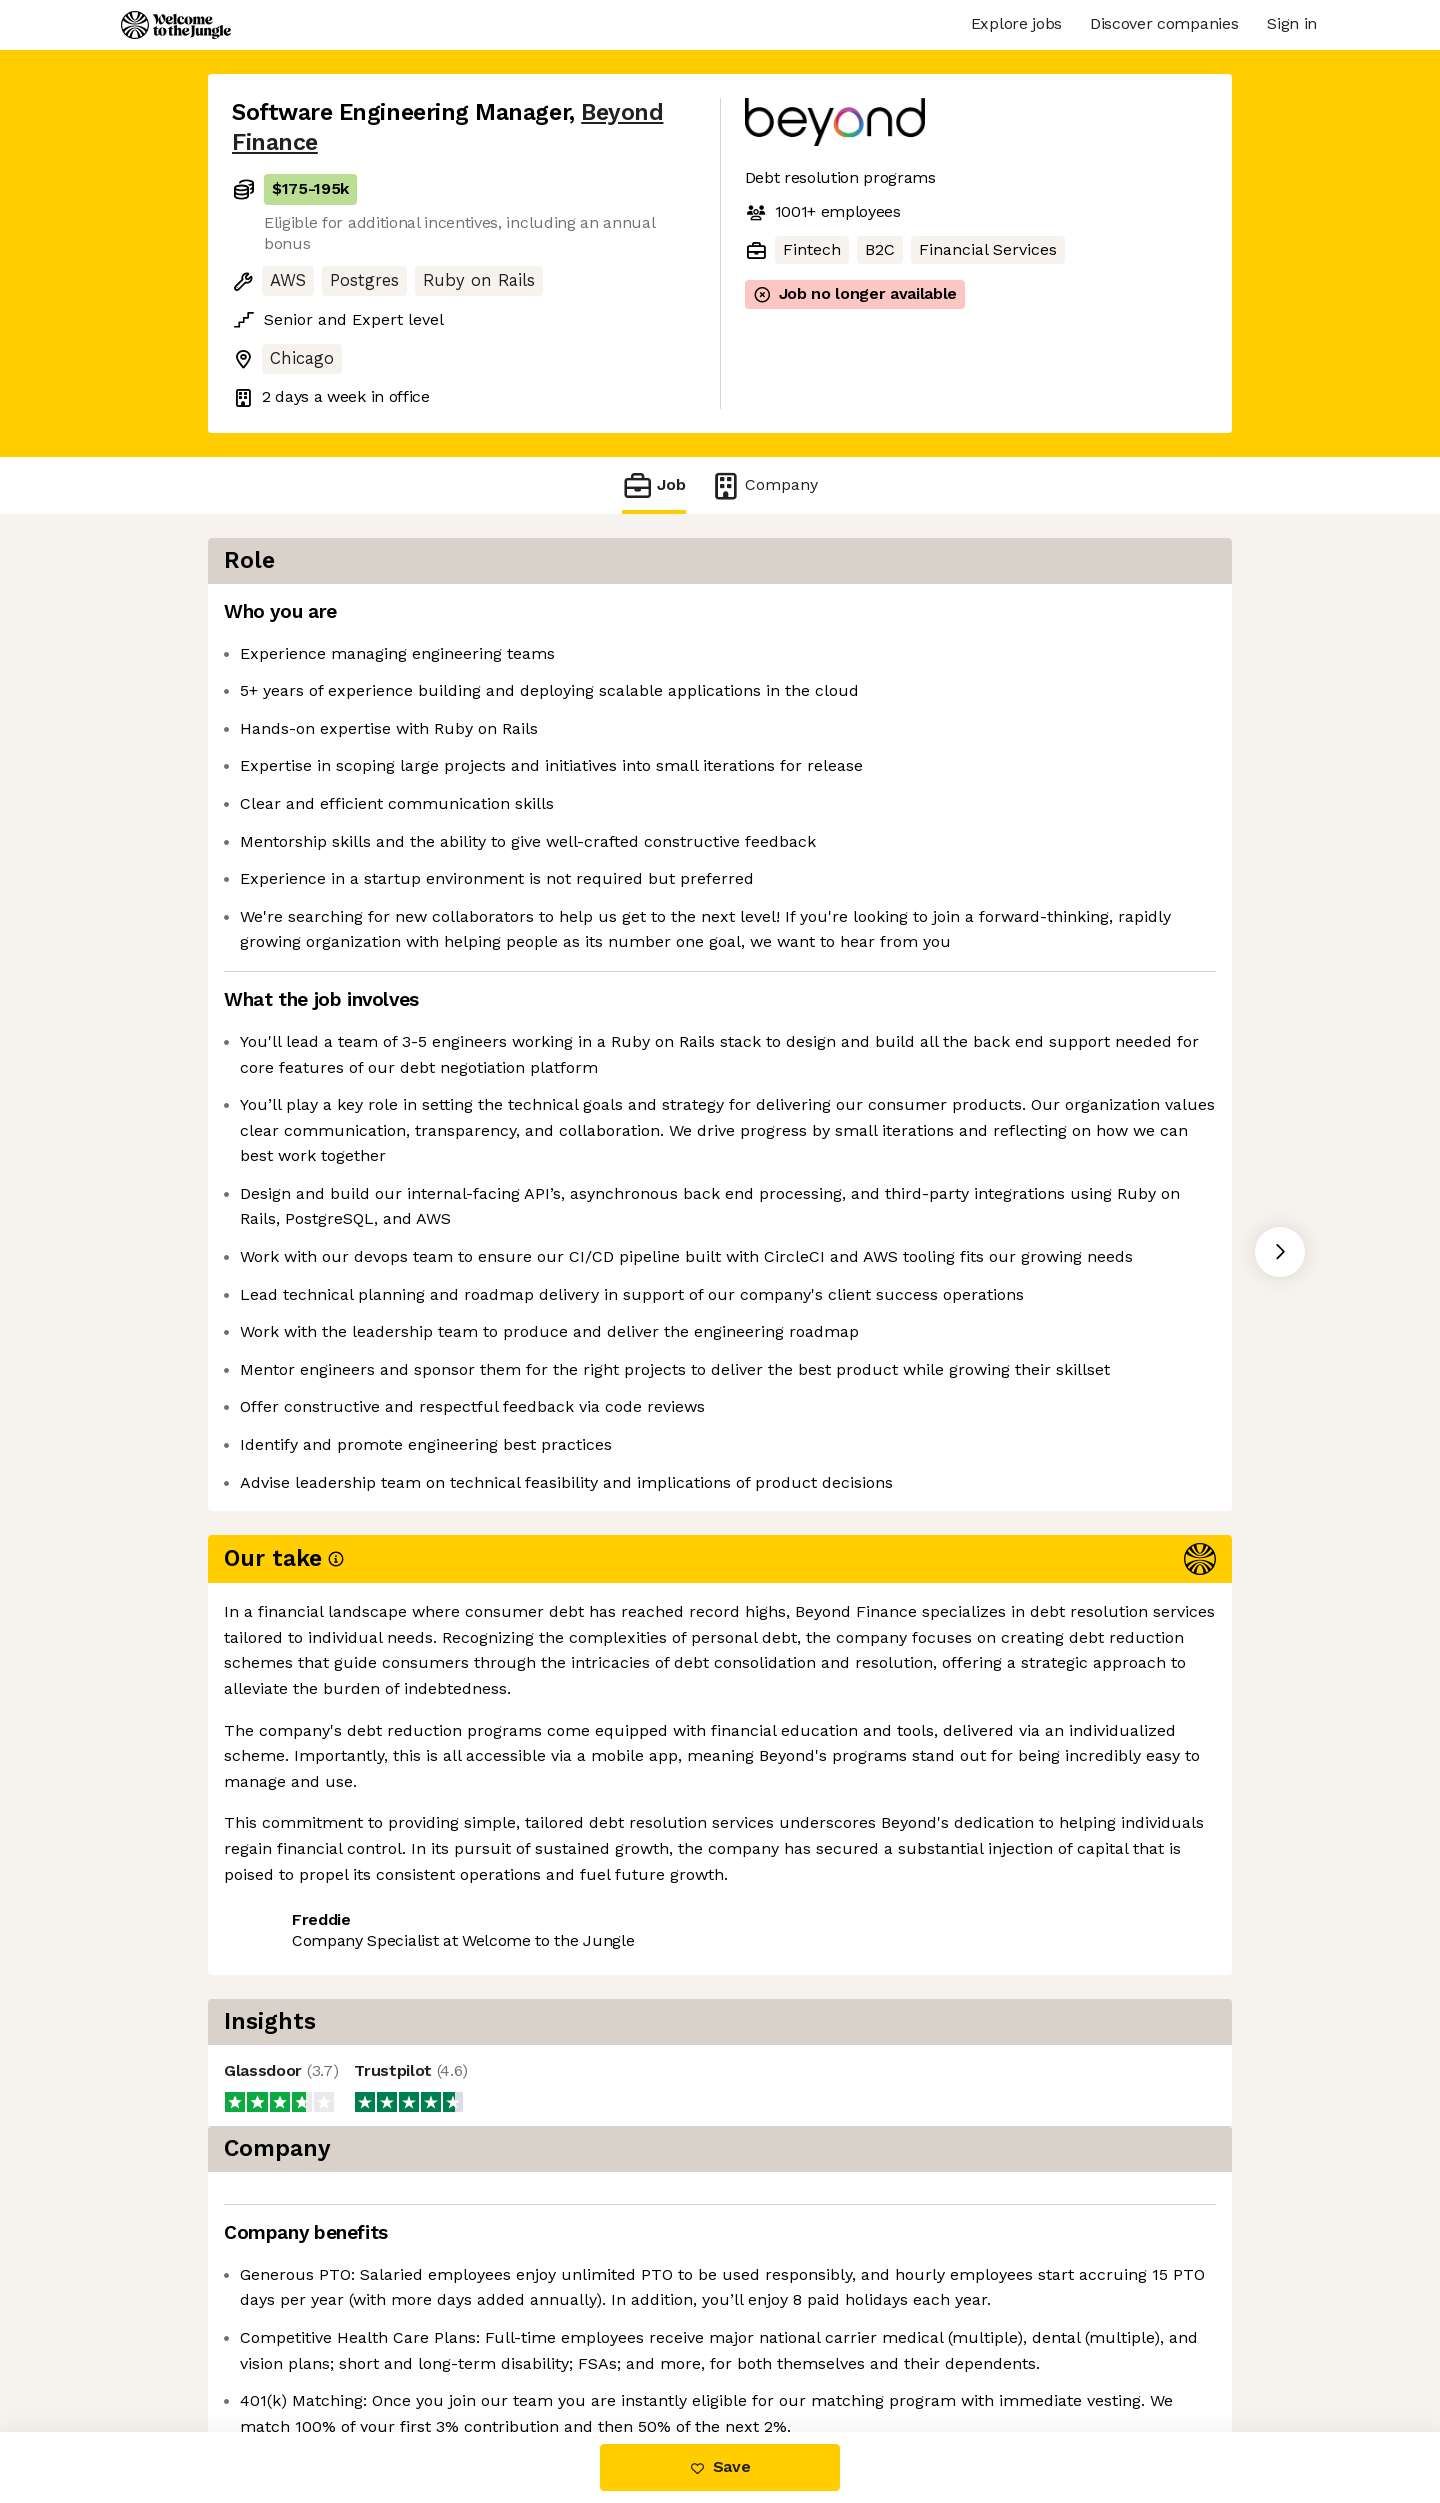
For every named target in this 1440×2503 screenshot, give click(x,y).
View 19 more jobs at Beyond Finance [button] (515, 1970)
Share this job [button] (287, 1970)
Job (654, 485)
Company (764, 485)
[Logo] (176, 25)
